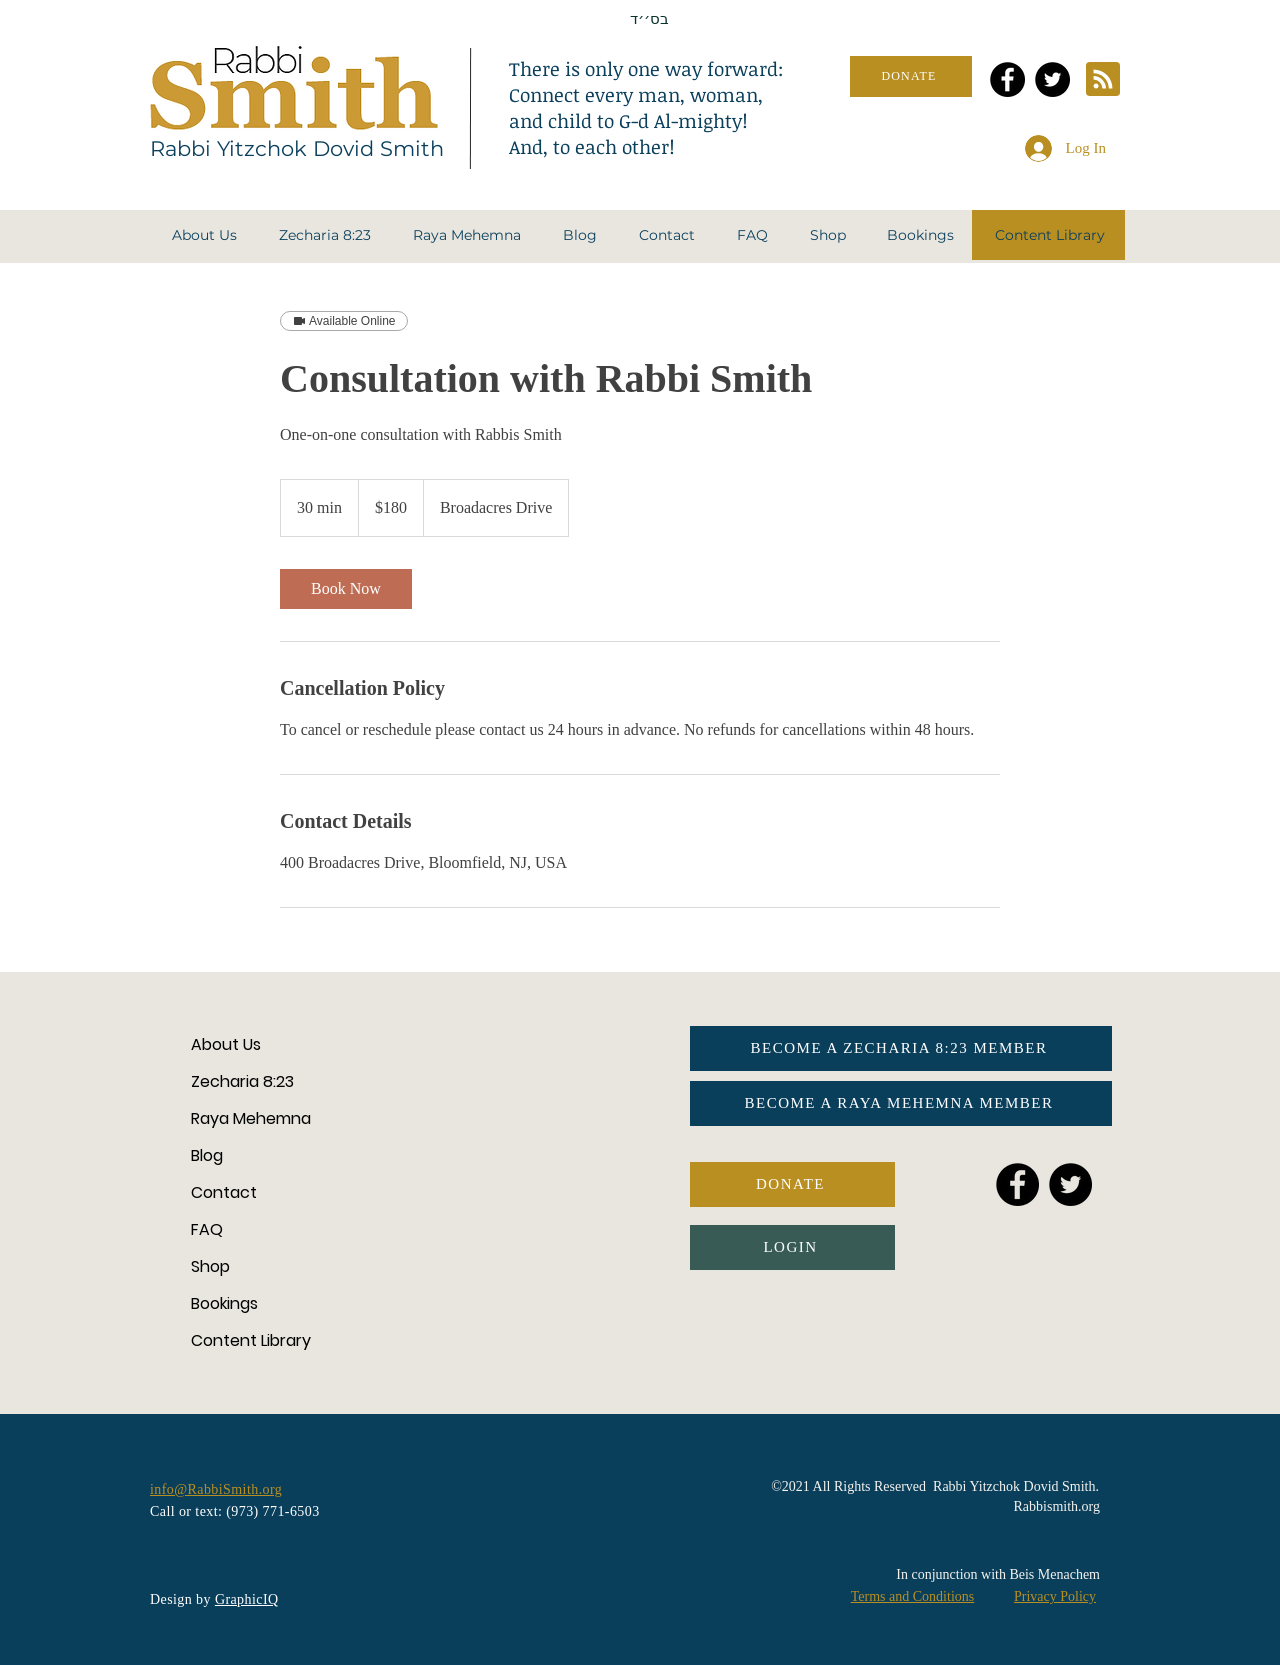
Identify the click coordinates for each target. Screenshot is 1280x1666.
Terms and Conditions (912, 1596)
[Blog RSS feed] (1103, 80)
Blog (207, 1155)
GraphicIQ (247, 1599)
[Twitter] (1052, 79)
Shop (210, 1266)
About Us (226, 1044)
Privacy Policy (1055, 1596)
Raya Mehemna (251, 1118)
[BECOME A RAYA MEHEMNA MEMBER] (901, 1103)
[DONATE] (911, 76)
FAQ (207, 1229)
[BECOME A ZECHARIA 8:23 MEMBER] (901, 1048)
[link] (346, 589)
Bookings (224, 1303)
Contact (224, 1192)
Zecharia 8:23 (242, 1081)
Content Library (251, 1340)
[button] (204, 235)
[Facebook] (1007, 79)
